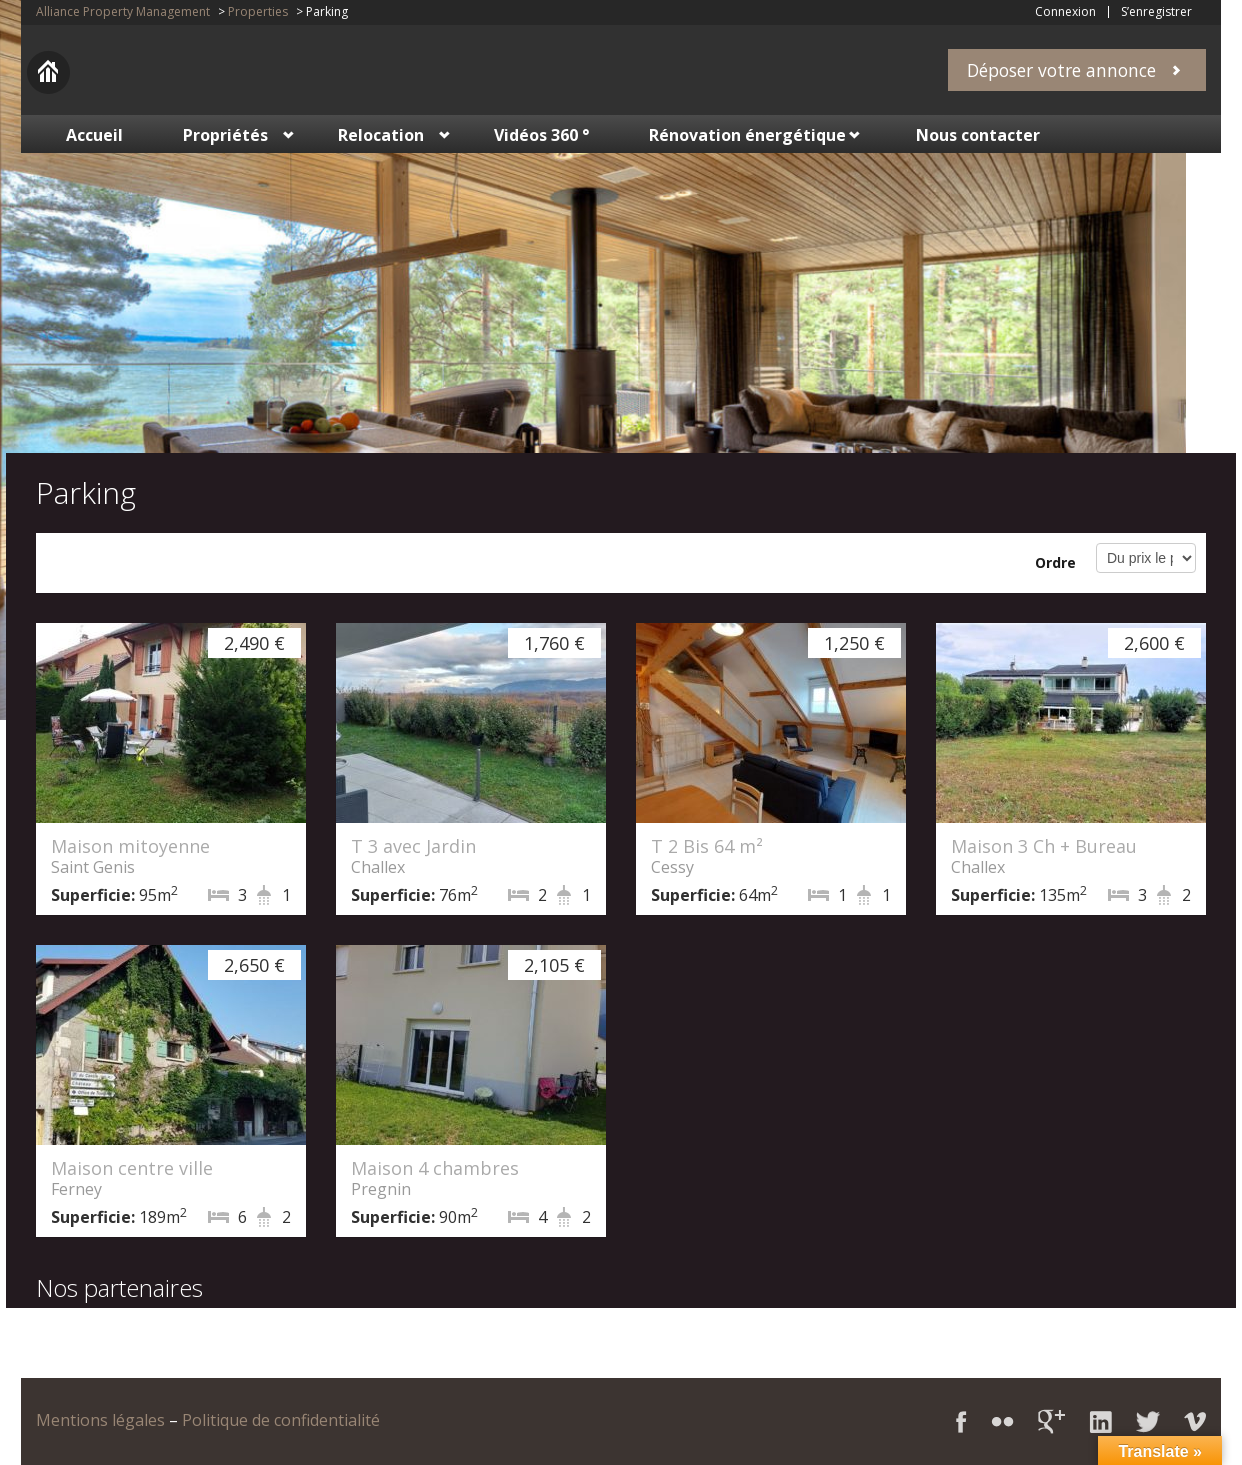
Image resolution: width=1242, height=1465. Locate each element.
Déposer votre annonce (1061, 70)
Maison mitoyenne (130, 846)
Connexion (1065, 12)
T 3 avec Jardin (413, 846)
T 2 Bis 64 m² (707, 846)
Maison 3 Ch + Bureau (1044, 846)
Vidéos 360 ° (541, 135)
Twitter (1148, 1421)
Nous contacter (978, 135)
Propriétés (225, 135)
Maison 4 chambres (435, 1168)
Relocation (381, 135)
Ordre (1055, 562)
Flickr (1002, 1421)
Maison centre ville (132, 1168)
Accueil (94, 135)
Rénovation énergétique (747, 135)
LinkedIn (1100, 1421)
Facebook (961, 1421)
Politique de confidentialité (281, 1420)
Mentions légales (100, 1420)
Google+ (1051, 1421)
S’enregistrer (1156, 12)
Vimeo (1195, 1421)
